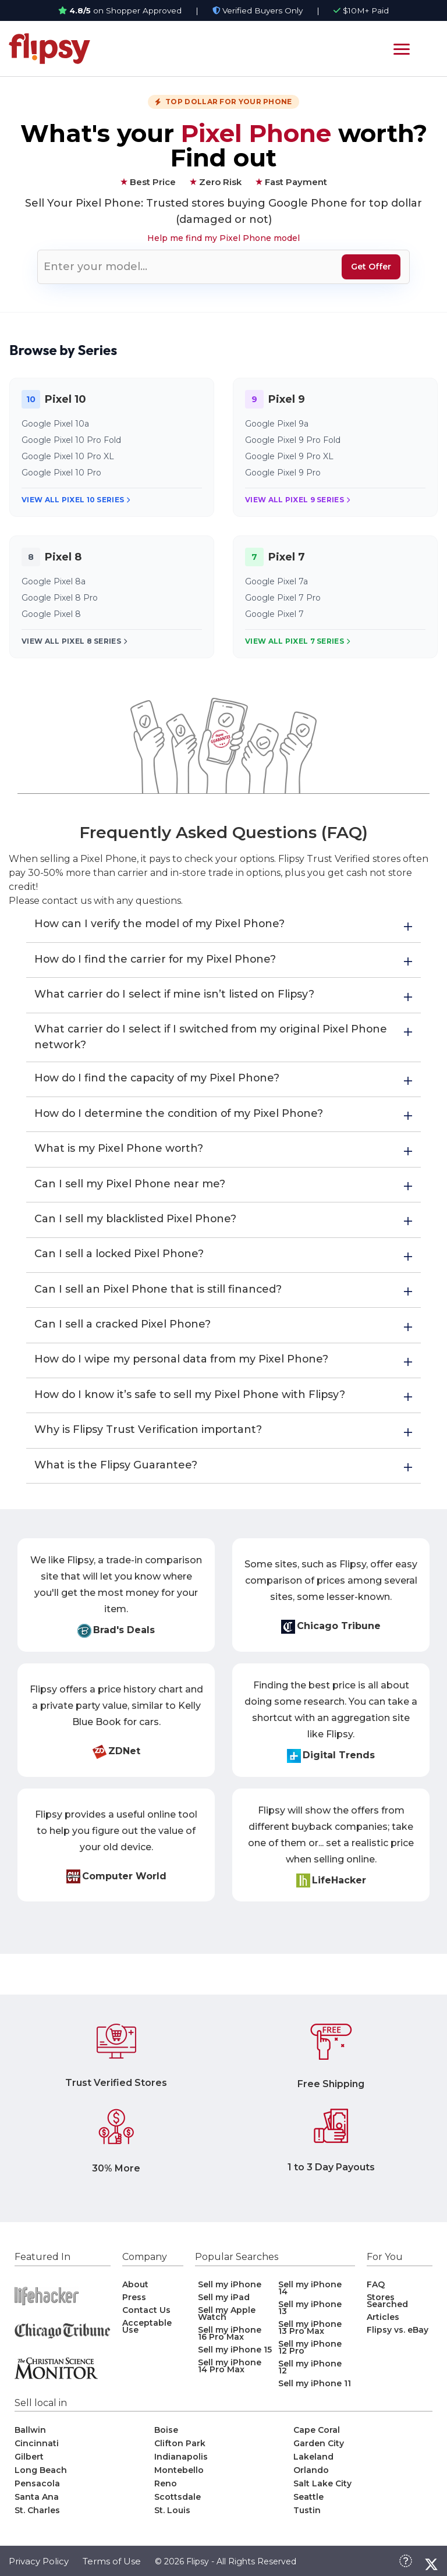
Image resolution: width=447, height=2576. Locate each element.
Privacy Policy (39, 2567)
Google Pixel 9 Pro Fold (292, 440)
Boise (166, 2436)
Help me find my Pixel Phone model (223, 238)
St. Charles (37, 2516)
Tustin (307, 2516)
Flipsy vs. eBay (397, 2336)
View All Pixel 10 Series (76, 499)
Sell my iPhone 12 (310, 2373)
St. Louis (172, 2516)
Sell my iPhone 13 (310, 2314)
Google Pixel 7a (276, 581)
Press (134, 2303)
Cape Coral (316, 2436)
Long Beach (41, 2476)
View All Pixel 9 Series (297, 499)
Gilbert (29, 2463)
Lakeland (313, 2463)
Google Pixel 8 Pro (60, 597)
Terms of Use (112, 2567)
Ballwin (30, 2436)
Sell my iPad (224, 2303)
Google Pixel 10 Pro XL (68, 456)
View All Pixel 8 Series (74, 641)
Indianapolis (181, 2463)
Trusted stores (185, 203)
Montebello (179, 2476)
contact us (66, 900)
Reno (165, 2489)
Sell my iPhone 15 (235, 2356)
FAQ (376, 2291)
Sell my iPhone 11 (314, 2390)
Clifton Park (179, 2449)
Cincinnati (37, 2449)
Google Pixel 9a (276, 423)
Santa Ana (37, 2503)
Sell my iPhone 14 (310, 2294)
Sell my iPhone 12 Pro (310, 2353)
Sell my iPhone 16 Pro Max (229, 2339)
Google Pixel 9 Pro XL (289, 456)
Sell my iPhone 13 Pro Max (310, 2334)
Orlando (311, 2476)
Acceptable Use (147, 2332)
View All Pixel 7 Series (297, 641)
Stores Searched (387, 2307)
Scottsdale (177, 2503)
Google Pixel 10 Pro (61, 472)
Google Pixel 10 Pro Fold (71, 440)
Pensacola (37, 2489)
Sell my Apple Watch (227, 2320)
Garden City (318, 2449)
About (135, 2291)
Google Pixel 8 (51, 614)
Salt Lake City (322, 2489)
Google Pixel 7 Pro (283, 597)
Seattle (308, 2503)
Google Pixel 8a (54, 581)
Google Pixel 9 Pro (283, 472)
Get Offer (371, 267)
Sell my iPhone (229, 2291)
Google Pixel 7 (274, 614)
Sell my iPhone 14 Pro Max (229, 2372)
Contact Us (146, 2316)
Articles (383, 2323)
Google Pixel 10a (55, 423)
